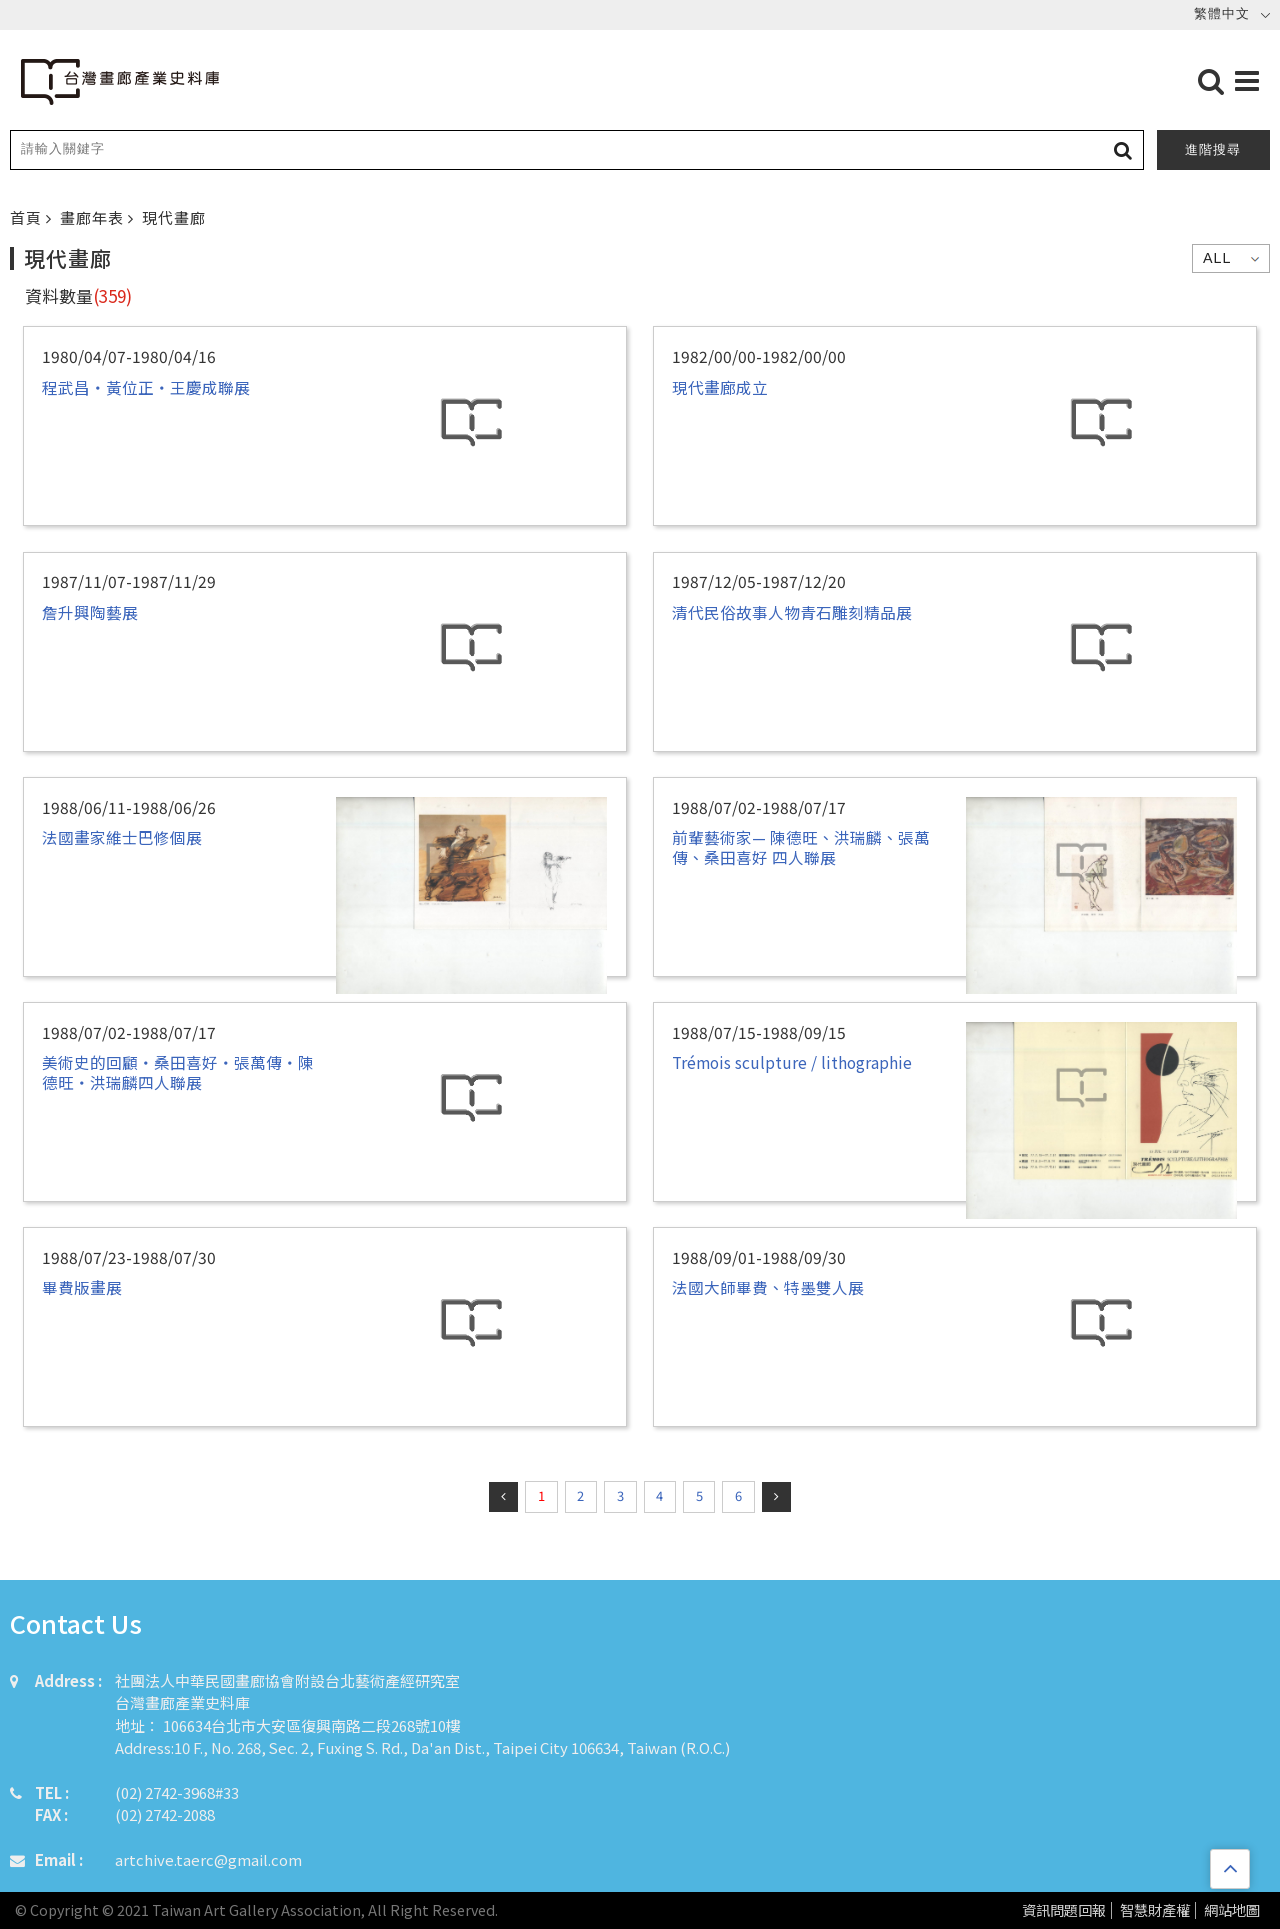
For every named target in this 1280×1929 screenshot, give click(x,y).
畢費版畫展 (82, 1287)
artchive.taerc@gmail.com (208, 1859)
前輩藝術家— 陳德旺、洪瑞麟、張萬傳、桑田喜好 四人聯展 (801, 847)
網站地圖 (1232, 1910)
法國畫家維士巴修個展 (122, 837)
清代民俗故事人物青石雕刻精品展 (792, 612)
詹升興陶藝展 (90, 612)
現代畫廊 (174, 217)
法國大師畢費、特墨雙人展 (768, 1287)
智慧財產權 (1155, 1910)
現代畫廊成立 (720, 387)
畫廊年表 (94, 217)
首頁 (28, 217)
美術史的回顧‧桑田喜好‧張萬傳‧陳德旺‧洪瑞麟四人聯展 (178, 1072)
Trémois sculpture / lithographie (792, 1062)
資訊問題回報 (1064, 1910)
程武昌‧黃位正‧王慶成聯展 (146, 387)
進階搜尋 (1213, 149)
